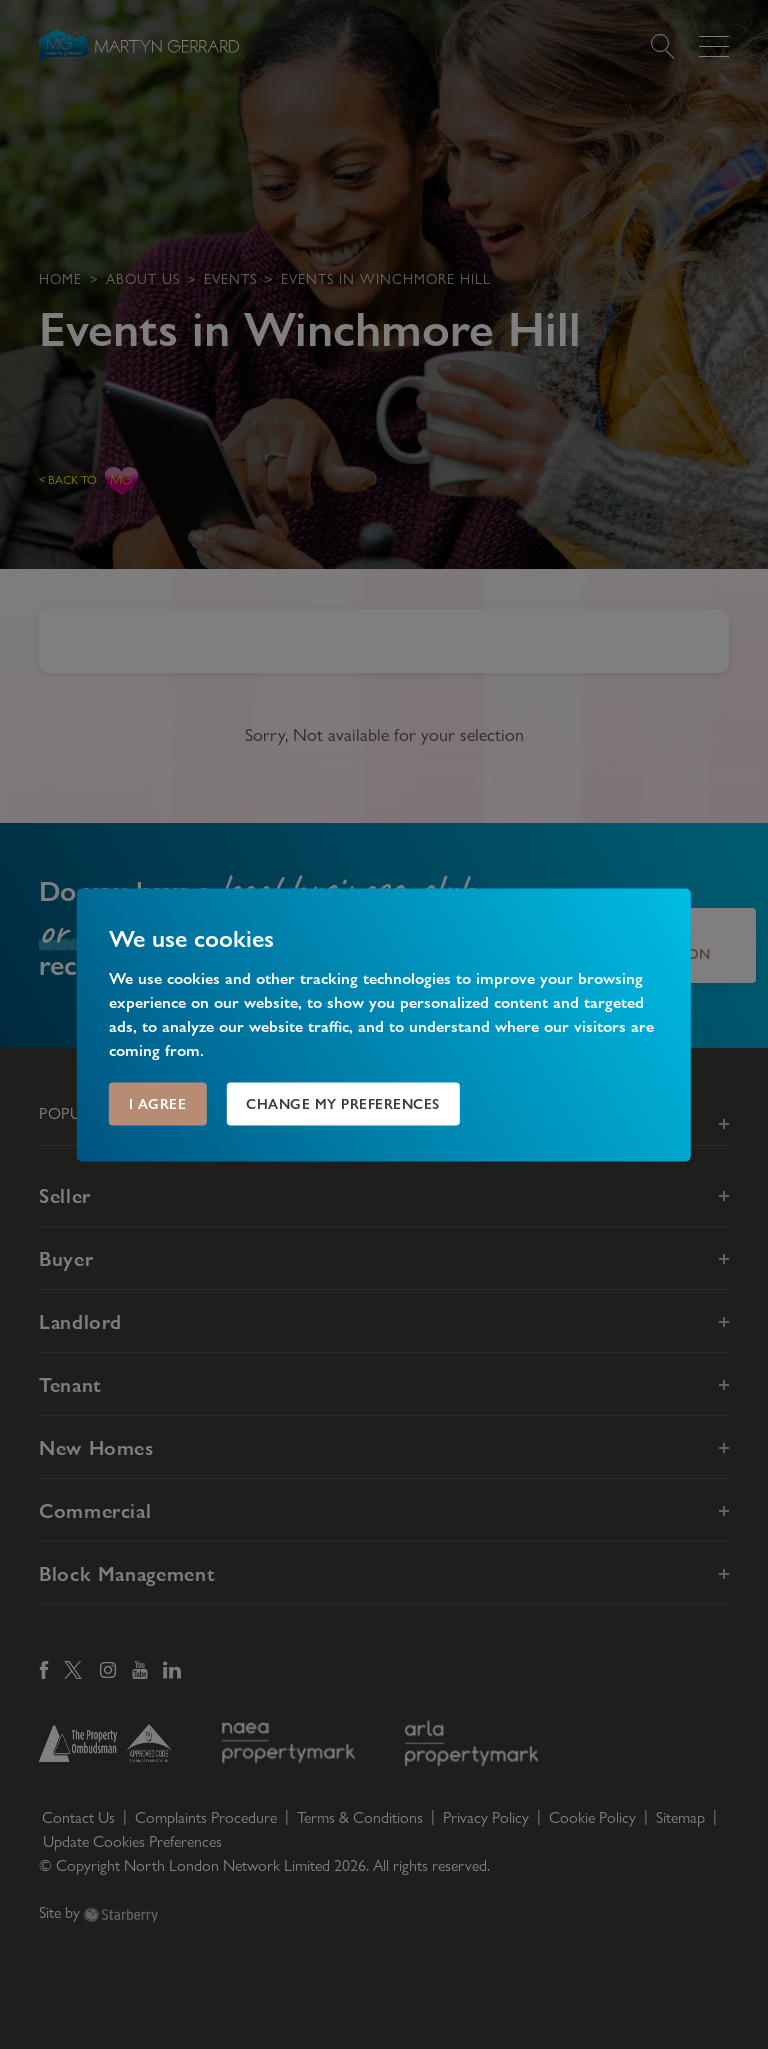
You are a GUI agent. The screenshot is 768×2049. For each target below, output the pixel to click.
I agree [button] (158, 1103)
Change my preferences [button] (343, 1103)
